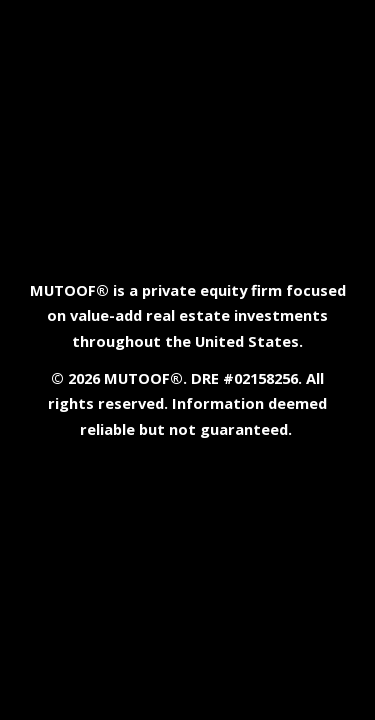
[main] (188, 360)
